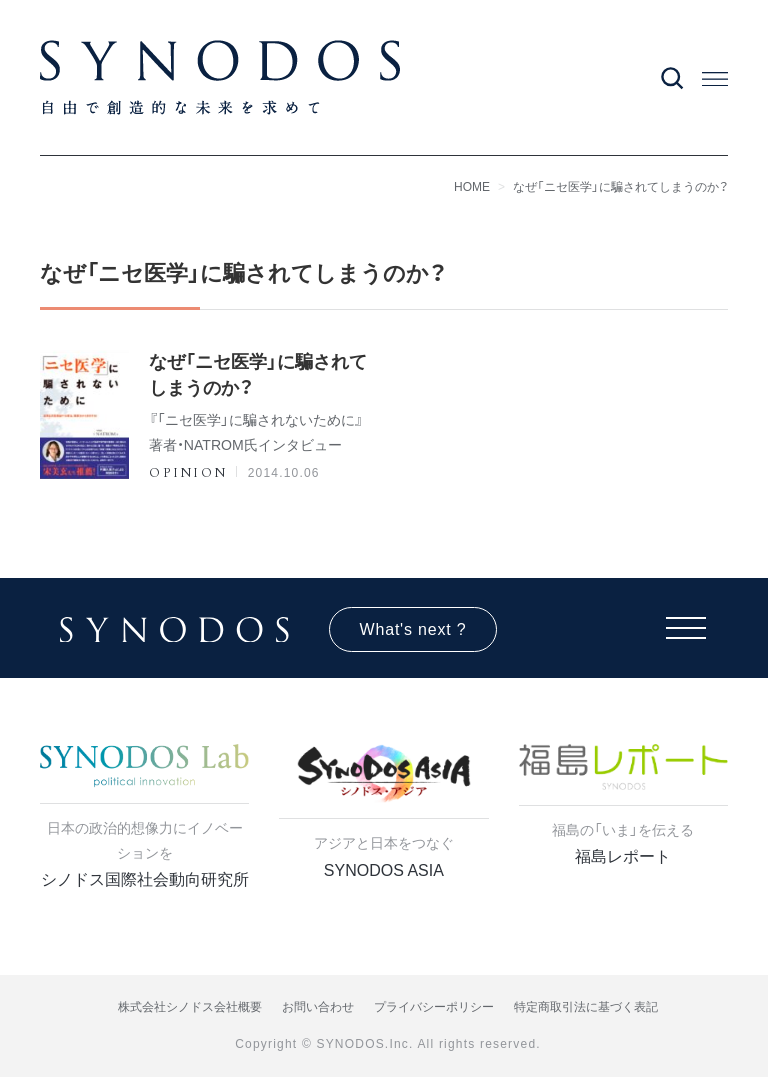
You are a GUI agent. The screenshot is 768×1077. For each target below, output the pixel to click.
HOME (472, 187)
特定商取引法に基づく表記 (586, 1007)
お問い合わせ (318, 1007)
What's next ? (413, 629)
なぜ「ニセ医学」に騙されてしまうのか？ (620, 187)
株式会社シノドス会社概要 (190, 1007)
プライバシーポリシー (434, 1007)
